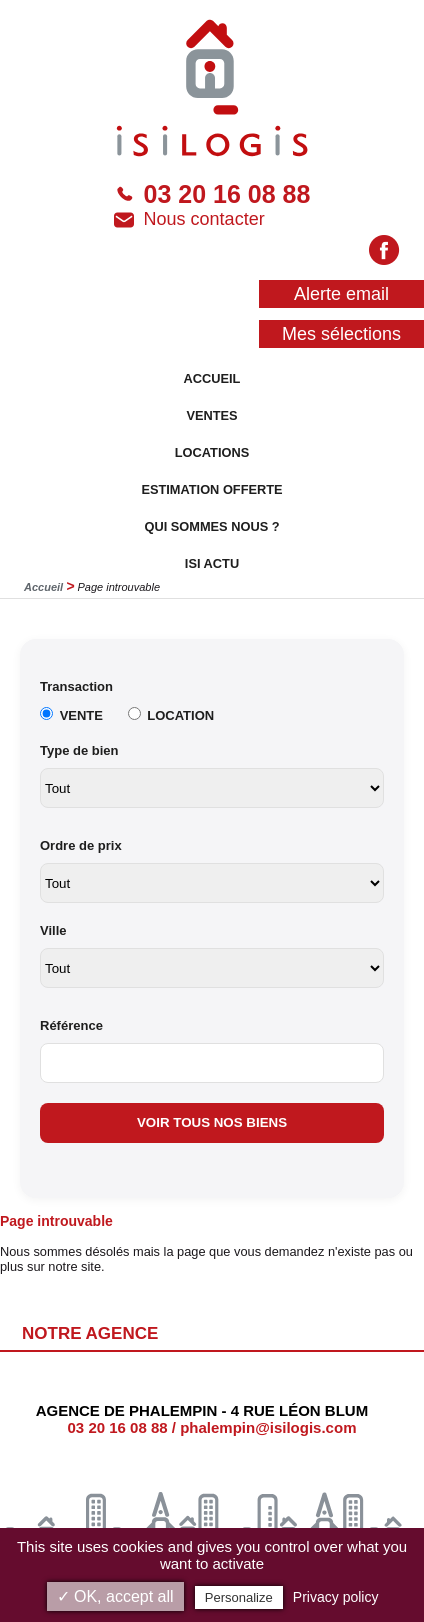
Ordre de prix (81, 845)
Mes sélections (341, 334)
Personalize (239, 1597)
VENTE (81, 715)
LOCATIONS (212, 452)
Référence (71, 1025)
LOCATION (180, 715)
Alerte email (341, 294)
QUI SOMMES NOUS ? (211, 526)
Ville (53, 930)
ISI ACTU (212, 563)
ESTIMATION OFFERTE (211, 489)
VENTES (211, 415)
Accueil (43, 587)
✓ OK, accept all (115, 1596)
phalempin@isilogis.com (268, 1427)
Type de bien (79, 750)
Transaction (76, 686)
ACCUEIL (212, 378)
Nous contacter (189, 219)
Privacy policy (336, 1597)
